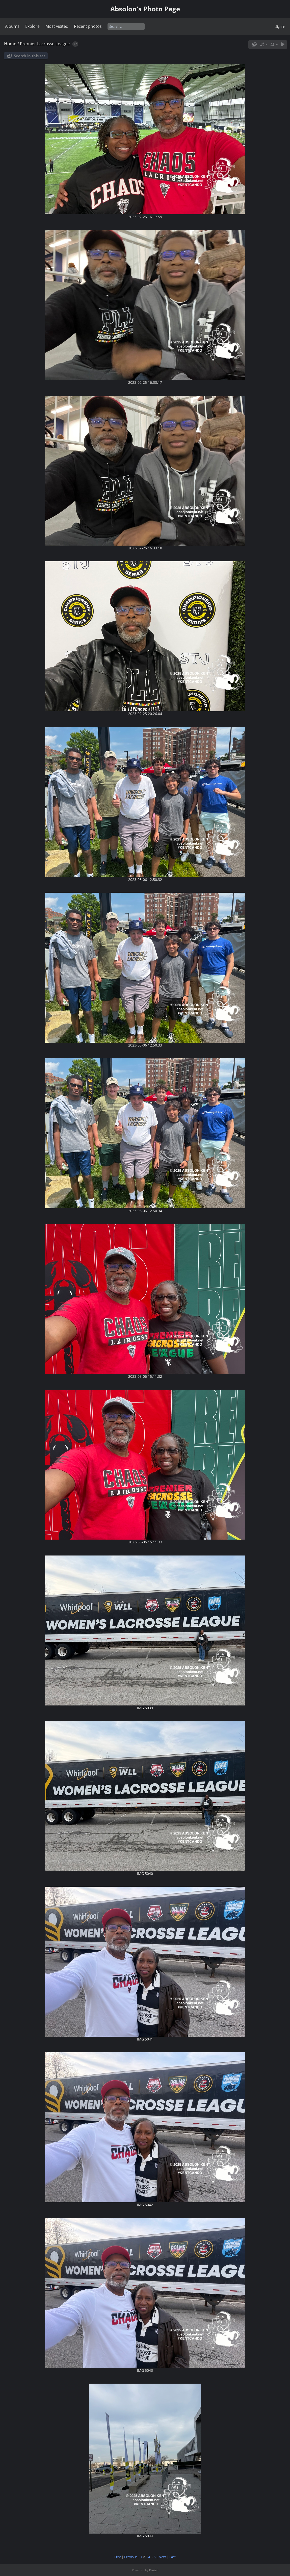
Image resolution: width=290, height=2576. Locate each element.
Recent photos (88, 26)
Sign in (280, 26)
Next (162, 2557)
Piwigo (153, 2570)
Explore (32, 26)
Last (172, 2557)
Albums (12, 26)
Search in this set (29, 55)
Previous (130, 2557)
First (117, 2557)
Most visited (56, 26)
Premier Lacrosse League (45, 43)
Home (10, 43)
